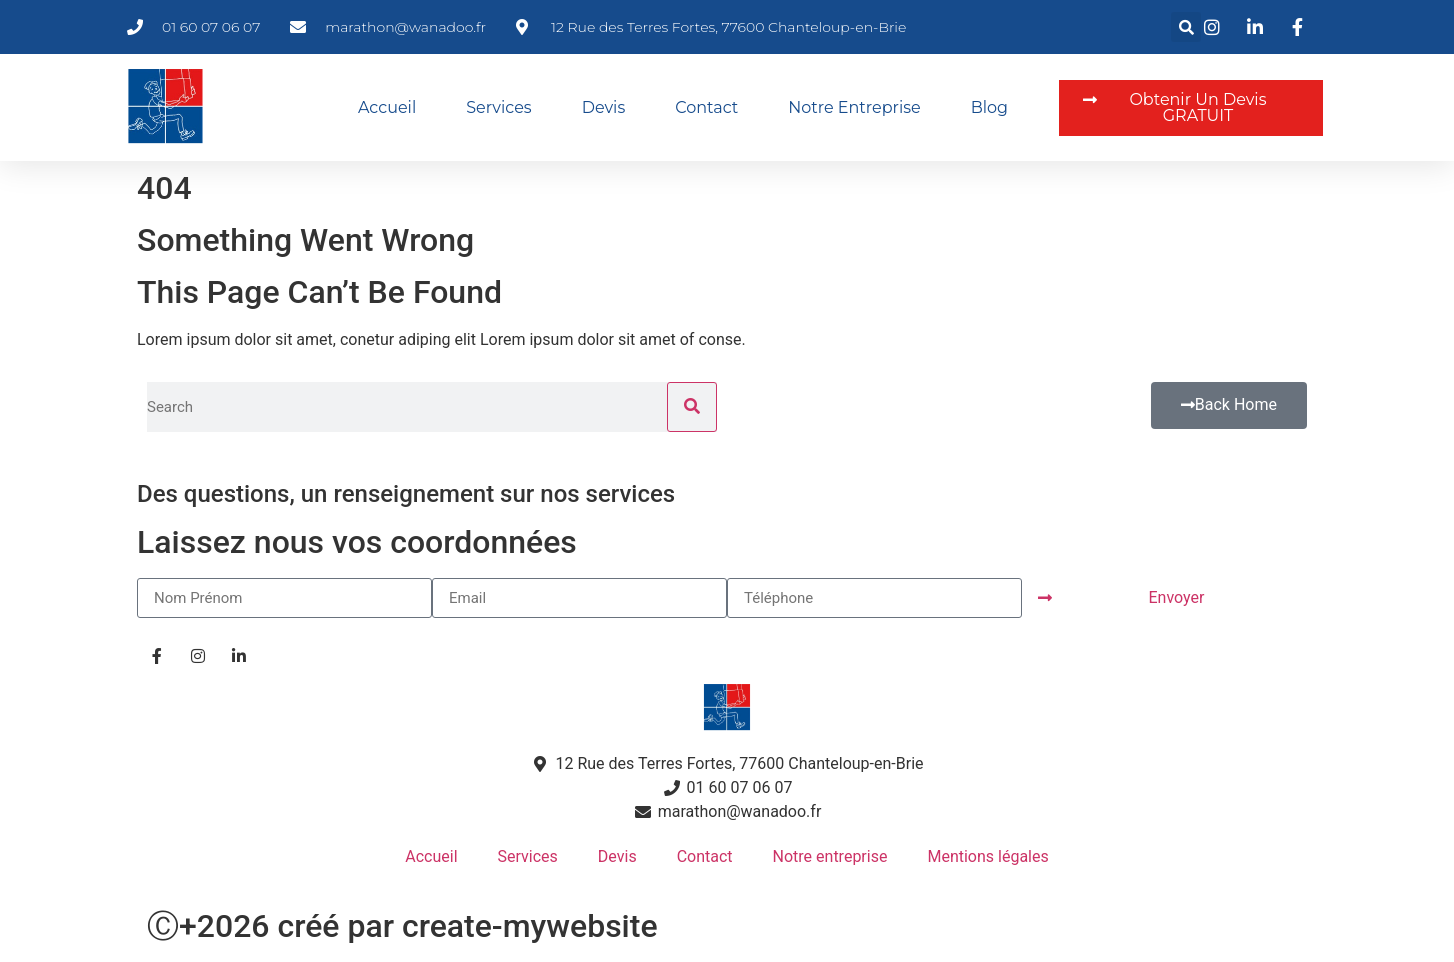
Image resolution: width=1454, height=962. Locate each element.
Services (498, 107)
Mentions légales (987, 856)
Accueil (387, 107)
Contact (706, 107)
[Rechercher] (692, 407)
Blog (989, 107)
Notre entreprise (854, 107)
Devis (604, 107)
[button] (1186, 27)
